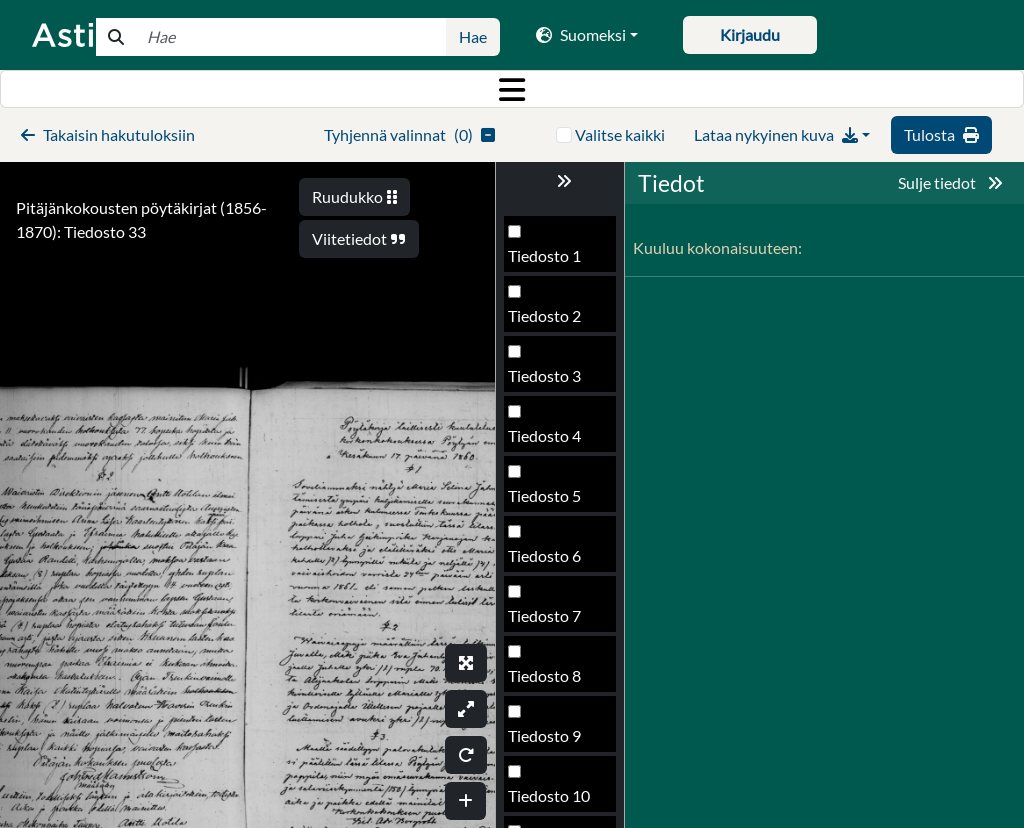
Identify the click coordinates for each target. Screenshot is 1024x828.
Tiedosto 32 (549, 441)
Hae (473, 36)
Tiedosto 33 (549, 501)
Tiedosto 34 (549, 561)
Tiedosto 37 (549, 741)
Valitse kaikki (620, 134)
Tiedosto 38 (549, 801)
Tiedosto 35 (549, 621)
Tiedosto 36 (549, 681)
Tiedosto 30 (549, 321)
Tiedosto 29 (549, 261)
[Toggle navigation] (512, 89)
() (409, 134)
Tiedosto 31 (549, 381)
